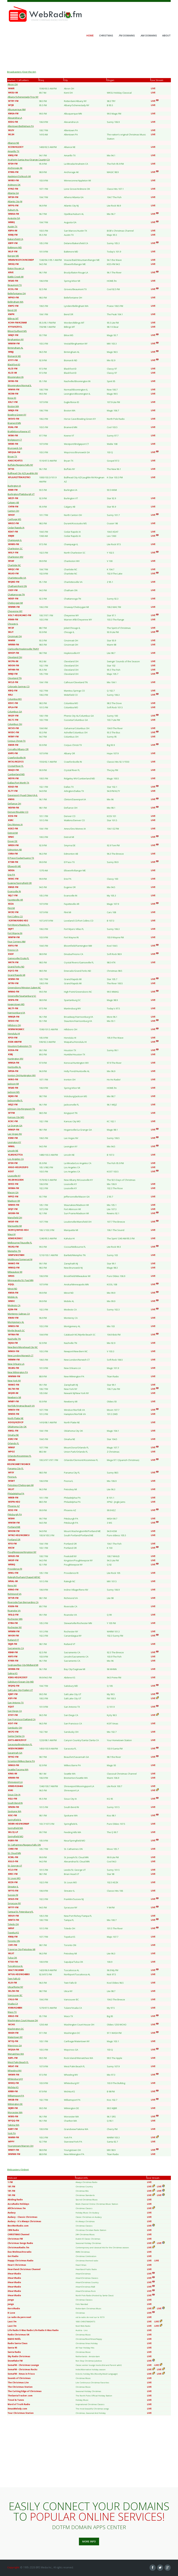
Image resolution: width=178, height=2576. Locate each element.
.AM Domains (148, 35)
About (166, 35)
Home (90, 35)
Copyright (13, 2567)
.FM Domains (126, 35)
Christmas (106, 35)
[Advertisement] (89, 49)
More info (89, 2541)
